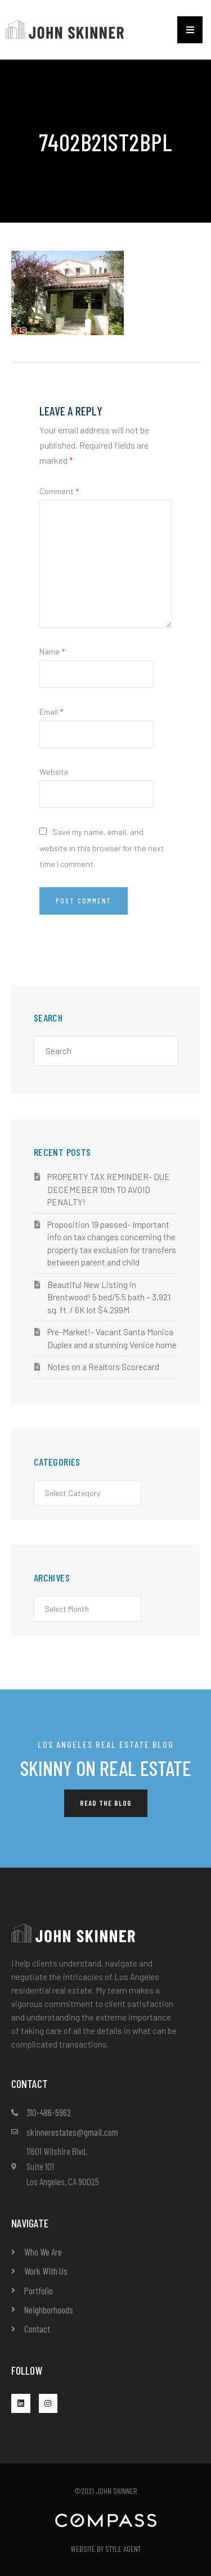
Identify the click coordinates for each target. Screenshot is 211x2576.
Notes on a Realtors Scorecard (103, 1367)
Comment (59, 491)
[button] (190, 29)
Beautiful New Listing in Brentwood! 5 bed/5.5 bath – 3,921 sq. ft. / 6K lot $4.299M (108, 1297)
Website (54, 771)
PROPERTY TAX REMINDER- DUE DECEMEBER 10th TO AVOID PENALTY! (108, 1189)
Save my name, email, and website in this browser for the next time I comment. (101, 847)
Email (51, 711)
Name (52, 651)
